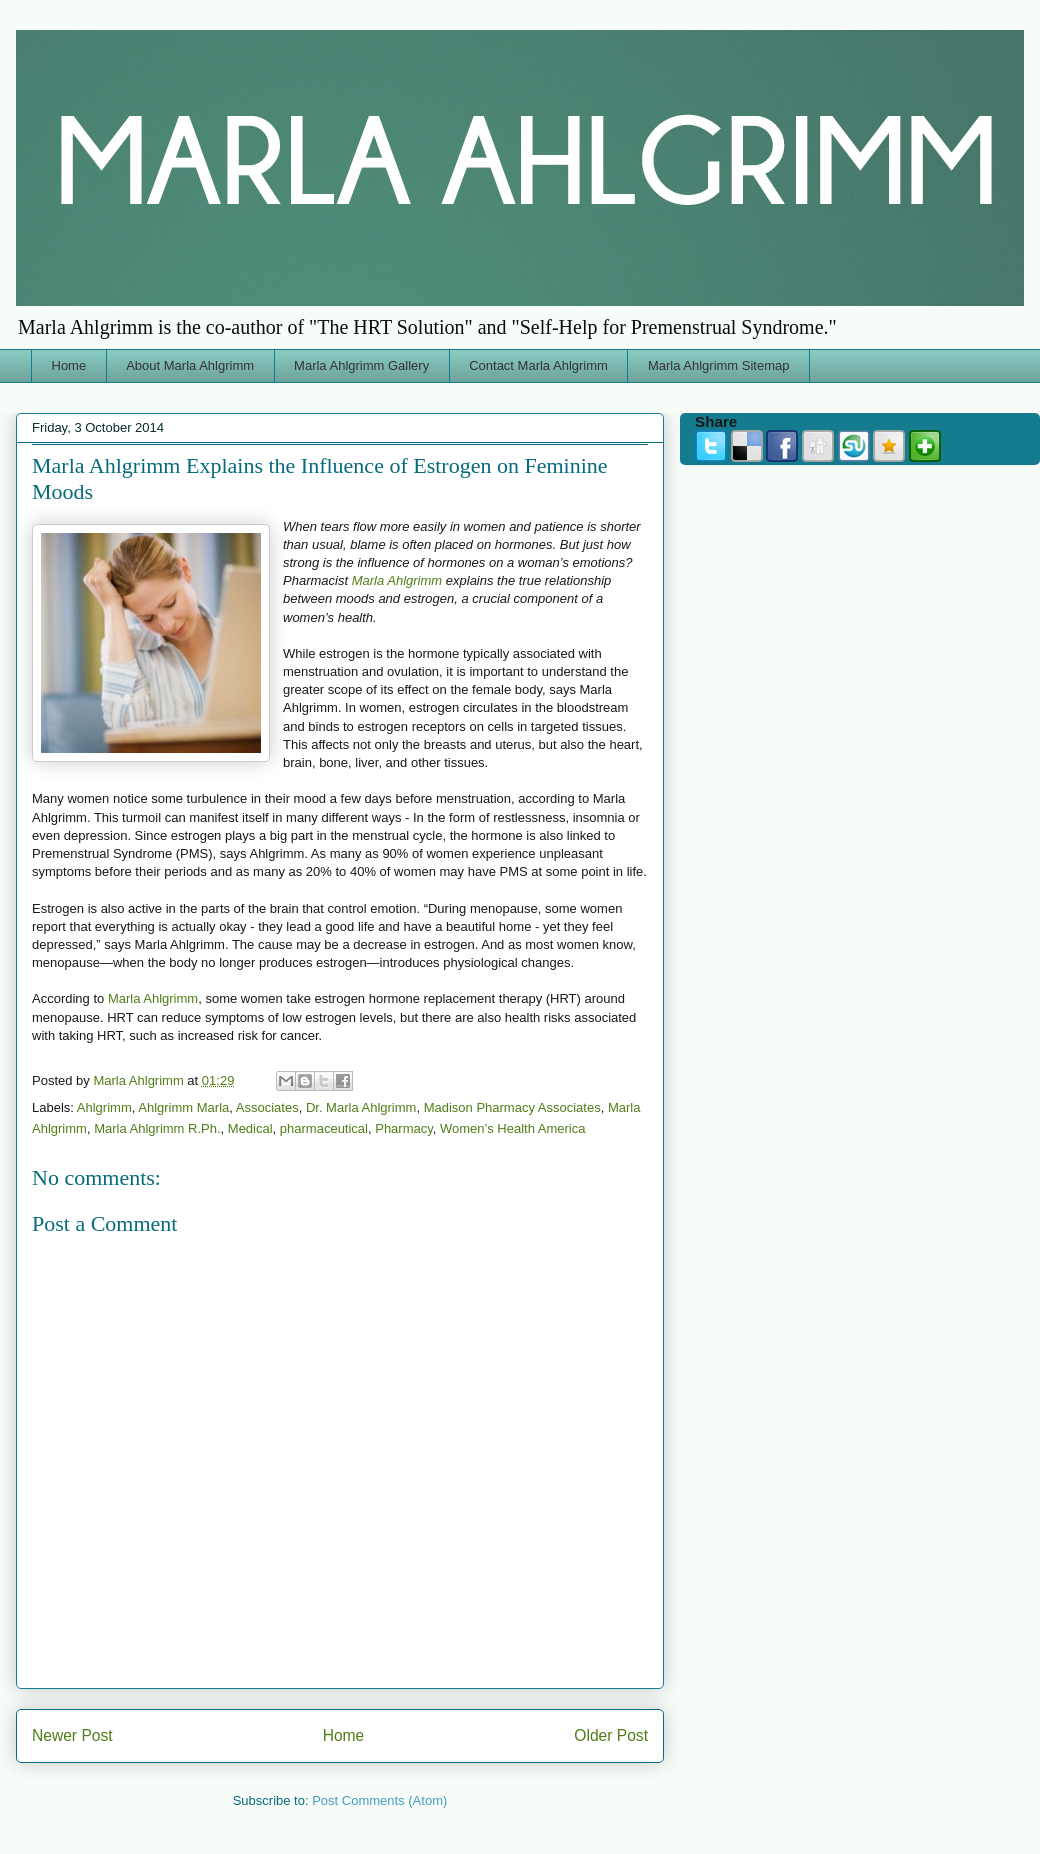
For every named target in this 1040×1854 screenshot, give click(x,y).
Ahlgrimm (104, 1107)
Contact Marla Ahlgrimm (538, 365)
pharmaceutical (324, 1128)
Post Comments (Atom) (379, 1800)
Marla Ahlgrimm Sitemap (719, 365)
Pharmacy (404, 1128)
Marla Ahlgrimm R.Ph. (157, 1128)
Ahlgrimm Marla (183, 1107)
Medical (250, 1128)
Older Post (611, 1735)
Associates (267, 1107)
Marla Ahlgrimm (397, 580)
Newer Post (72, 1735)
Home (69, 365)
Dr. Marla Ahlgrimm (361, 1107)
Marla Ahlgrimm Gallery (361, 365)
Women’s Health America (512, 1128)
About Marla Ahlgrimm (190, 365)
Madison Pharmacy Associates (512, 1107)
